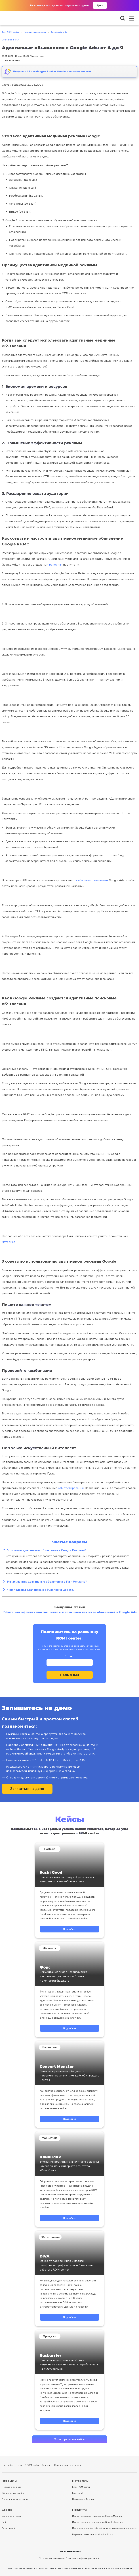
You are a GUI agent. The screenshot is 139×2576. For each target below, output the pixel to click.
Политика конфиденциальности (83, 2558)
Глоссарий (77, 2493)
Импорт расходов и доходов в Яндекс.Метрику (97, 2516)
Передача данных (11, 2487)
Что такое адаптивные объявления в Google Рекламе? (46, 1550)
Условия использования (52, 2558)
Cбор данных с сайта (13, 2493)
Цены (19, 2465)
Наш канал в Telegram (83, 2499)
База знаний (8, 2528)
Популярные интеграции (15, 2499)
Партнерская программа (67, 2465)
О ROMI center (31, 2465)
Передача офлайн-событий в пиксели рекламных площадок (104, 2528)
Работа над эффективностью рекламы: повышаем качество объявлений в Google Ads (70, 1612)
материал (55, 565)
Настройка (7, 2465)
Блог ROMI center (81, 2487)
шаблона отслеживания (91, 880)
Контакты (47, 2465)
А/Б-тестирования (70, 1488)
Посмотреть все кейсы (69, 2440)
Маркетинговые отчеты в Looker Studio (92, 2534)
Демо (100, 5)
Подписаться (69, 1675)
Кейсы (5, 2522)
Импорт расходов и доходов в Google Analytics (97, 2522)
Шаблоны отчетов (12, 2516)
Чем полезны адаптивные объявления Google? (41, 1590)
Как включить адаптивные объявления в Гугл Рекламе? (47, 1582)
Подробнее (69, 1929)
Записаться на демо (27, 1788)
